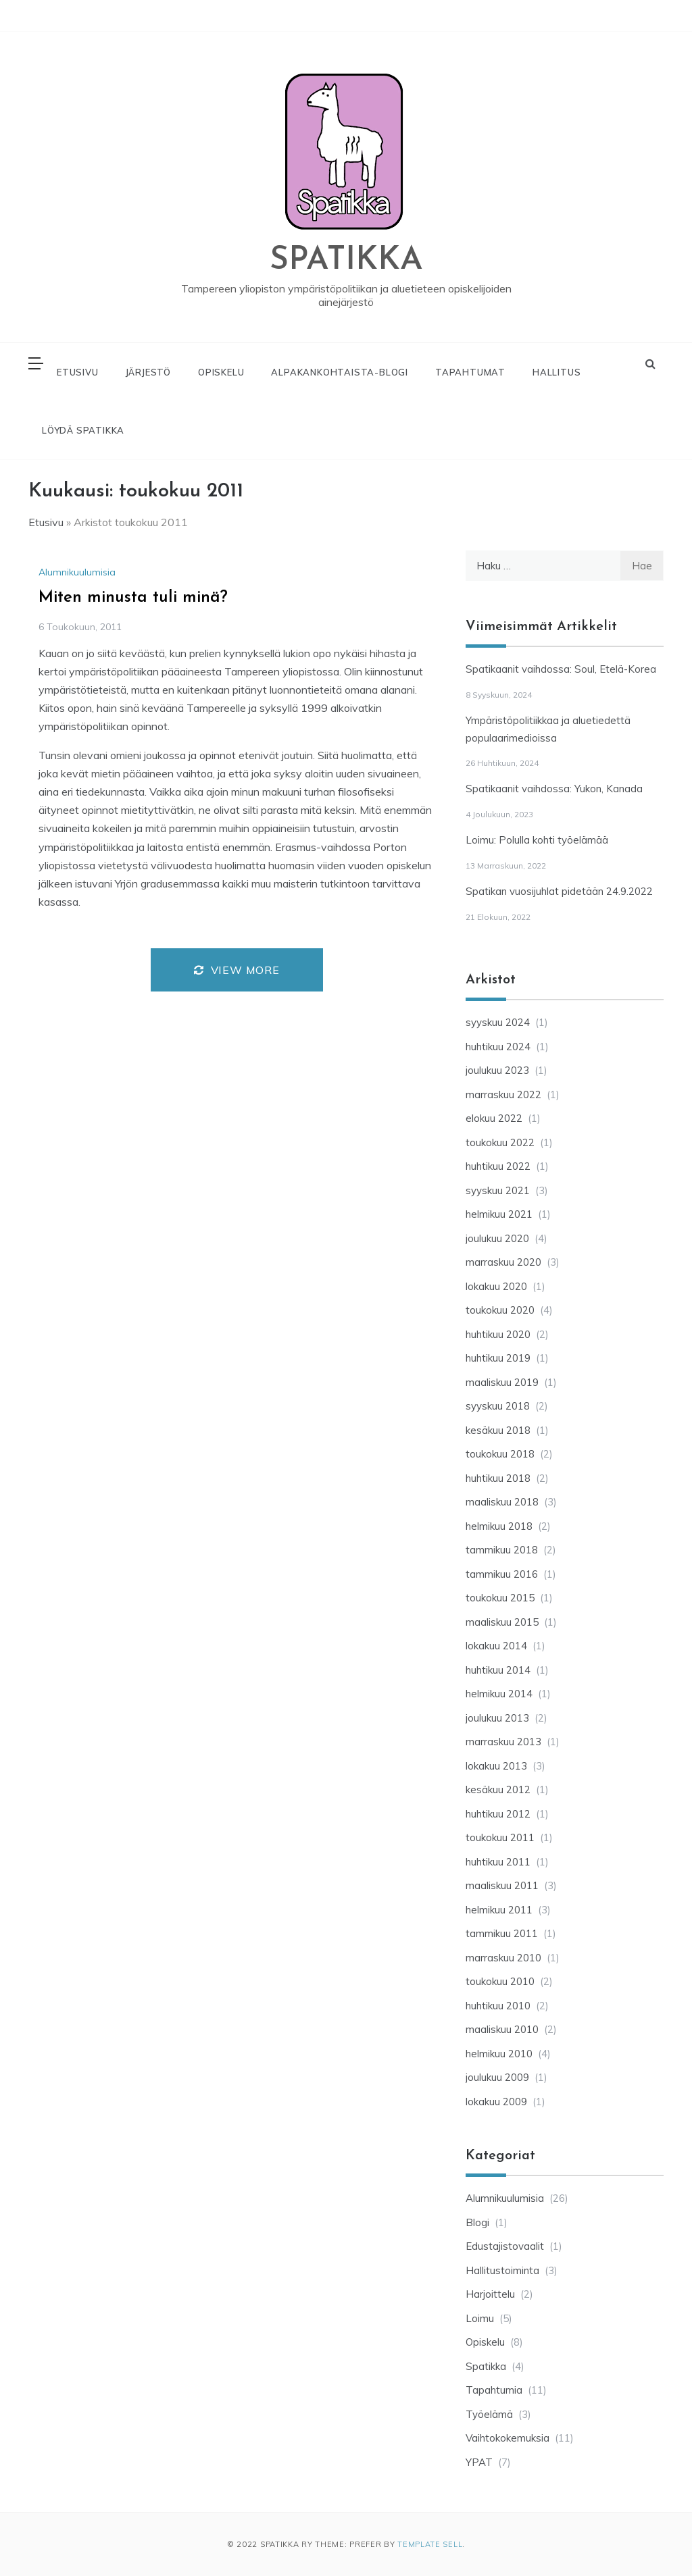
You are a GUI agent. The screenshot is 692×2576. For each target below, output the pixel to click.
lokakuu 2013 (496, 1765)
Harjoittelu (490, 2294)
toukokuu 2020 (500, 1310)
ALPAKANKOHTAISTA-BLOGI (339, 372)
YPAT (479, 2462)
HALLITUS (556, 372)
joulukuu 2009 (497, 2077)
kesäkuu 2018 (498, 1430)
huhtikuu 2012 (498, 1813)
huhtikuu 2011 (498, 1861)
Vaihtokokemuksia (507, 2437)
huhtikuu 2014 (498, 1670)
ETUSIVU (78, 372)
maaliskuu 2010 (502, 2029)
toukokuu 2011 (500, 1837)
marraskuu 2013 (503, 1741)
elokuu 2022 (494, 1118)
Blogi (477, 2222)
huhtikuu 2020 (498, 1334)
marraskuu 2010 (503, 1957)
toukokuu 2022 (500, 1142)
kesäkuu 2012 (498, 1789)
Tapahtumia (494, 2390)
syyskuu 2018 (498, 1405)
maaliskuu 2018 (502, 1501)
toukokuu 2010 (500, 1981)
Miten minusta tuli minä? (133, 598)
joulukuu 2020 (497, 1238)
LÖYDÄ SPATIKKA (83, 430)
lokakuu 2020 (496, 1286)
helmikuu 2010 (499, 2053)
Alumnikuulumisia (77, 572)
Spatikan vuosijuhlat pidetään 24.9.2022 (559, 891)
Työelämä (489, 2414)
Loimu (480, 2318)
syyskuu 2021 (498, 1190)
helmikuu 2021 (499, 1214)
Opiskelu (485, 2342)
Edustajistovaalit (505, 2246)
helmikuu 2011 (499, 1909)
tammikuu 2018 (502, 1549)
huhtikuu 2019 (498, 1357)
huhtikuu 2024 (498, 1046)
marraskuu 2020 (503, 1262)
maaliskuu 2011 (502, 1885)
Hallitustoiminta (502, 2270)
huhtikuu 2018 (498, 1478)
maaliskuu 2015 (502, 1622)
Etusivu (46, 522)
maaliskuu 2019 (502, 1382)
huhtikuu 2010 (498, 2005)
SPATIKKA (346, 260)
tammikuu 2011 (502, 1933)
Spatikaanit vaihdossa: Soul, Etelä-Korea (561, 669)
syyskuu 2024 (498, 1022)
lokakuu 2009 (496, 2101)
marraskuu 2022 (503, 1094)
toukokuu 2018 (500, 1453)
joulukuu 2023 (497, 1070)
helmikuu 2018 (499, 1526)
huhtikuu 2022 (498, 1166)
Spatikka (486, 2366)
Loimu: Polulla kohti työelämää (537, 839)
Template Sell (429, 2544)
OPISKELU (221, 372)
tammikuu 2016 (502, 1574)
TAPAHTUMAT (470, 372)
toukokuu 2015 (500, 1597)
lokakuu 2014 (496, 1645)
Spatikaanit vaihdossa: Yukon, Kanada (554, 788)
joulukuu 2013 (497, 1717)
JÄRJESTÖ (148, 372)
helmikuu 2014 (499, 1693)
